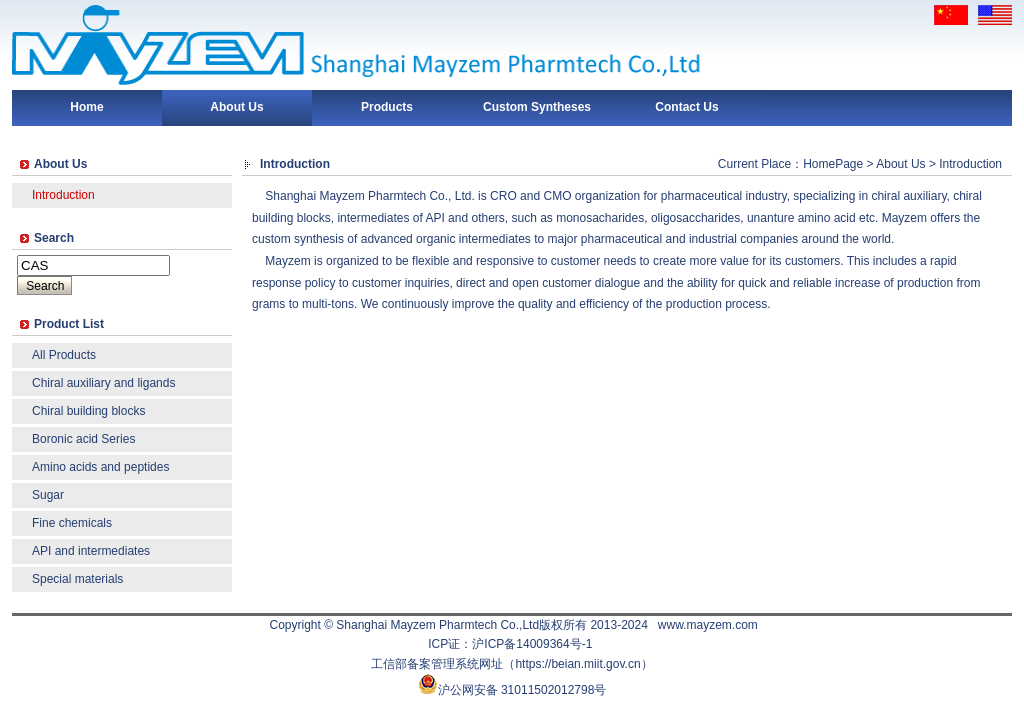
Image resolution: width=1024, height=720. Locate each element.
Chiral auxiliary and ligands (103, 383)
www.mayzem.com (708, 625)
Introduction (63, 195)
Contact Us (686, 107)
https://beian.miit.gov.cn (577, 664)
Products (387, 107)
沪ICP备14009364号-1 (532, 644)
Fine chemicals (72, 523)
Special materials (77, 579)
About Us (236, 107)
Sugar (48, 495)
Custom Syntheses (537, 107)
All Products (64, 355)
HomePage (833, 164)
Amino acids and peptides (100, 467)
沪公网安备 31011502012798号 (522, 690)
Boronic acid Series (83, 439)
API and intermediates (91, 551)
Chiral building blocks (88, 411)
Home (86, 107)
